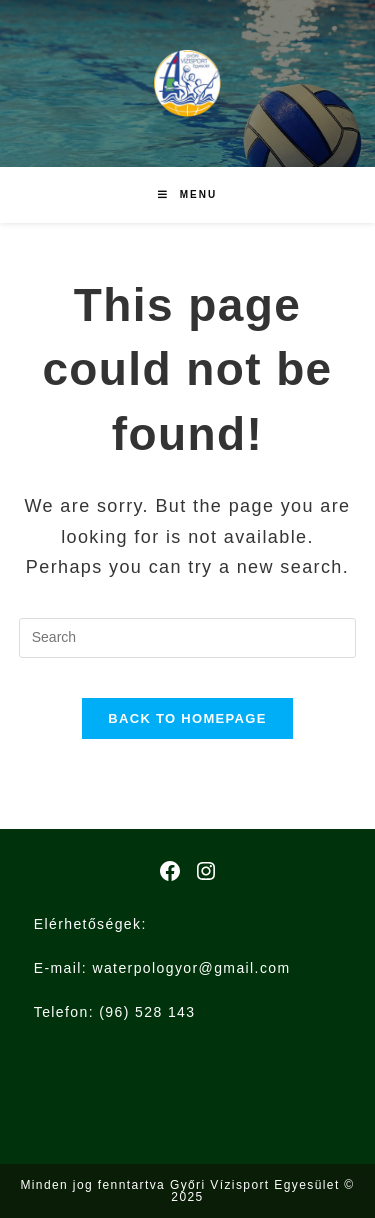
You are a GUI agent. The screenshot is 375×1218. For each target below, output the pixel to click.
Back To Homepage (187, 718)
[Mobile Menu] (187, 195)
